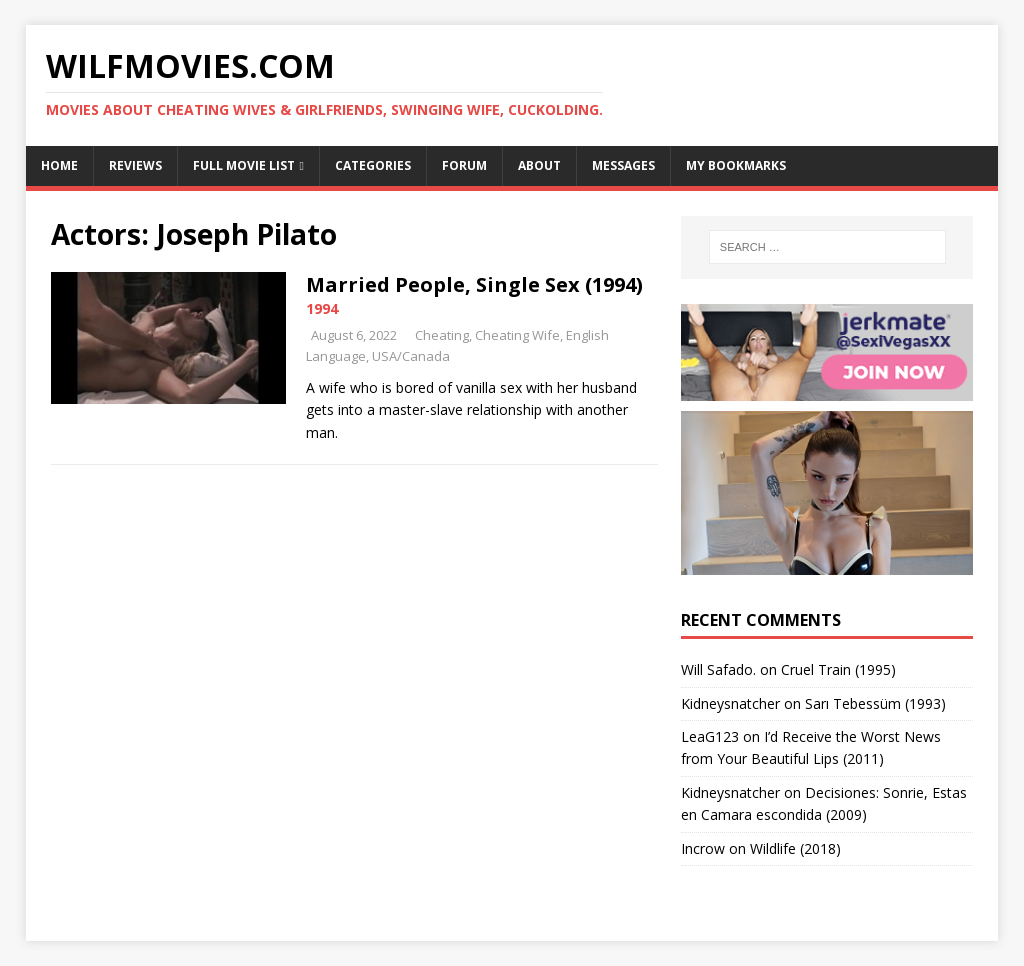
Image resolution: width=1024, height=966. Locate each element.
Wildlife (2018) (795, 848)
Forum (464, 165)
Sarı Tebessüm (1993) (875, 703)
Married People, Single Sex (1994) (474, 284)
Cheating (442, 335)
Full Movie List (244, 165)
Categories (373, 165)
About (539, 165)
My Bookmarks (736, 165)
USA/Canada (411, 356)
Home (59, 165)
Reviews (135, 165)
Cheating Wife (517, 335)
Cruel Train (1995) (838, 669)
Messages (623, 165)
